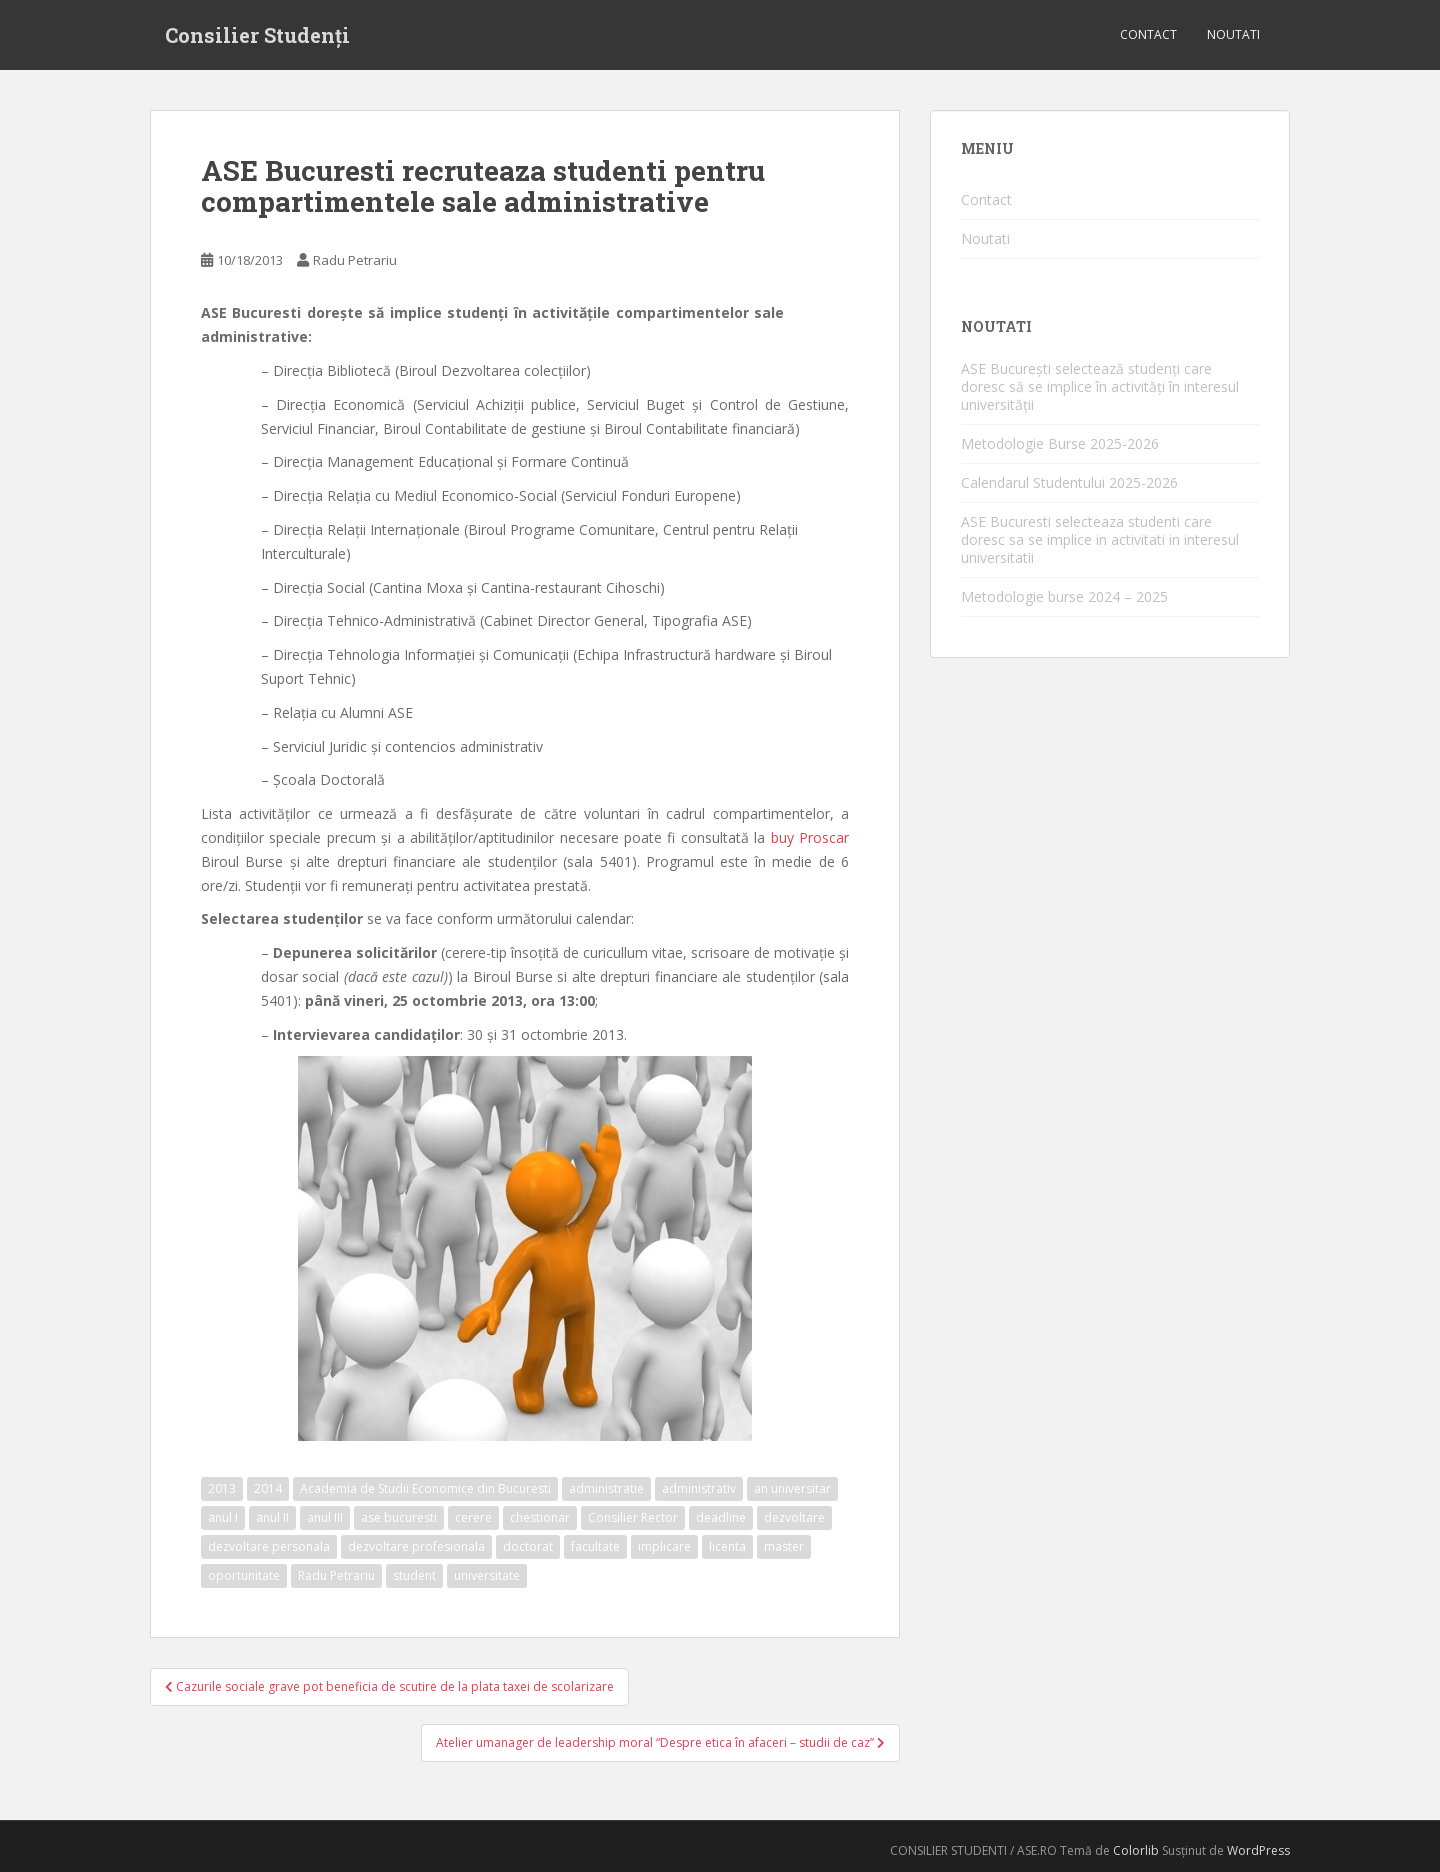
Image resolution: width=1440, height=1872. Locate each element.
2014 (268, 1488)
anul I (223, 1517)
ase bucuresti (399, 1517)
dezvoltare (794, 1517)
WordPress (1258, 1850)
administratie (606, 1488)
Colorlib (1136, 1850)
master (784, 1546)
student (414, 1575)
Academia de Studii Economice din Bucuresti (425, 1488)
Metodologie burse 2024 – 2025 (1064, 596)
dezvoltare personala (269, 1546)
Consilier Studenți (257, 35)
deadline (721, 1517)
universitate (487, 1575)
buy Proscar (810, 837)
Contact (1148, 34)
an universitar (792, 1488)
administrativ (699, 1488)
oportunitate (244, 1575)
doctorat (528, 1546)
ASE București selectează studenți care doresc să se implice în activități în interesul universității (1100, 386)
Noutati (1233, 34)
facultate (595, 1546)
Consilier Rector (633, 1517)
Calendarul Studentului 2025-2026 (1069, 482)
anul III (325, 1517)
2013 (222, 1488)
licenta (727, 1546)
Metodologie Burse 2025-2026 (1060, 443)
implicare (664, 1546)
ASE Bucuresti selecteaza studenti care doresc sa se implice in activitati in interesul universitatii (1100, 539)
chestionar (540, 1517)
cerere (473, 1517)
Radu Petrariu (355, 260)
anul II (272, 1517)
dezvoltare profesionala (416, 1546)
